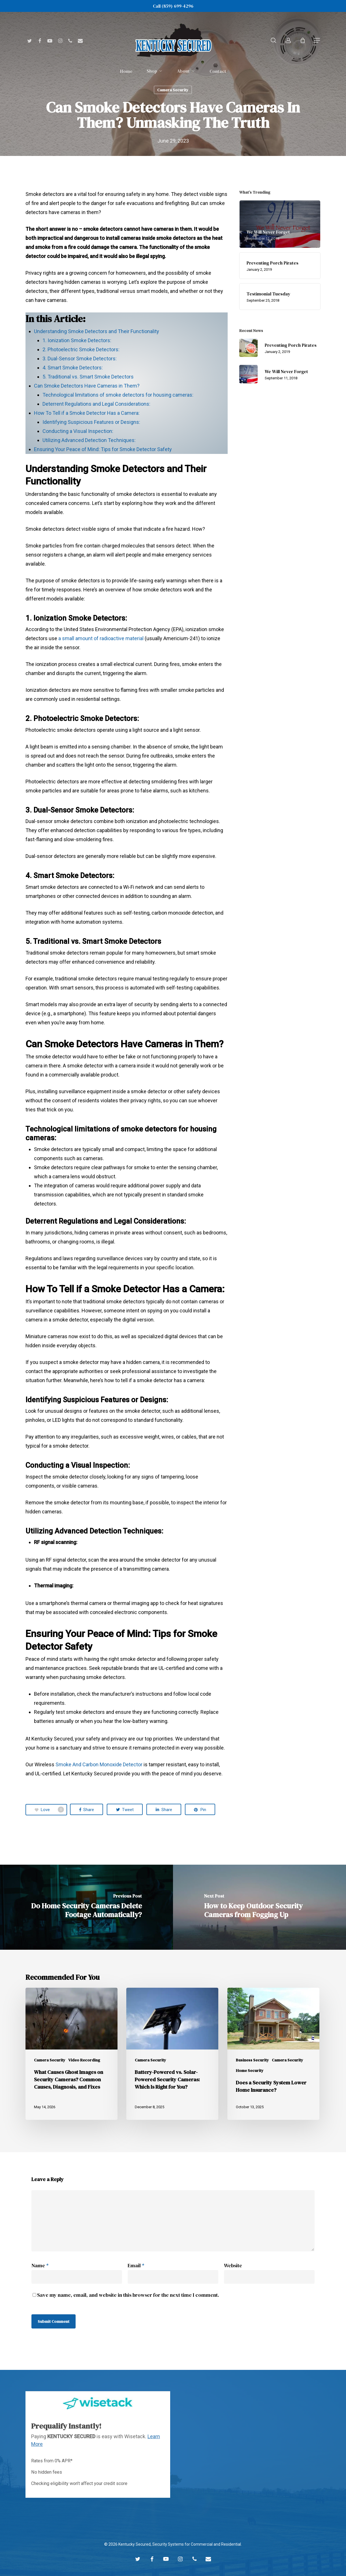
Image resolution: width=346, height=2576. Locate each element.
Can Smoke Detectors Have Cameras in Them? (87, 386)
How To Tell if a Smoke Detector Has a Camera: (87, 413)
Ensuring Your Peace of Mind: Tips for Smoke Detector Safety (103, 449)
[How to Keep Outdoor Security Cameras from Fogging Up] (259, 1907)
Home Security (250, 2070)
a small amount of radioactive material (100, 638)
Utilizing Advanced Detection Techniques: (89, 440)
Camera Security (173, 90)
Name (40, 2265)
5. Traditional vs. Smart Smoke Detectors (88, 377)
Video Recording (84, 2060)
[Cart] (303, 40)
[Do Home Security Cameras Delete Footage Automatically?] (86, 1907)
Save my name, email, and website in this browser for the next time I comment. (128, 2294)
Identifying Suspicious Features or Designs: (91, 422)
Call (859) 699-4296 (173, 6)
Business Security (252, 2060)
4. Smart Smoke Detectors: (72, 368)
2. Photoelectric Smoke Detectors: (80, 349)
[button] (317, 40)
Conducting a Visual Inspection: (77, 431)
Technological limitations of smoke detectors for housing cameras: (117, 395)
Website (233, 2265)
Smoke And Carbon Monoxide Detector (98, 1764)
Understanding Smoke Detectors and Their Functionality (96, 331)
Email (136, 2265)
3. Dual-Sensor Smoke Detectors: (79, 358)
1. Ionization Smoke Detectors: (76, 340)
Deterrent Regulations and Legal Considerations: (96, 404)
